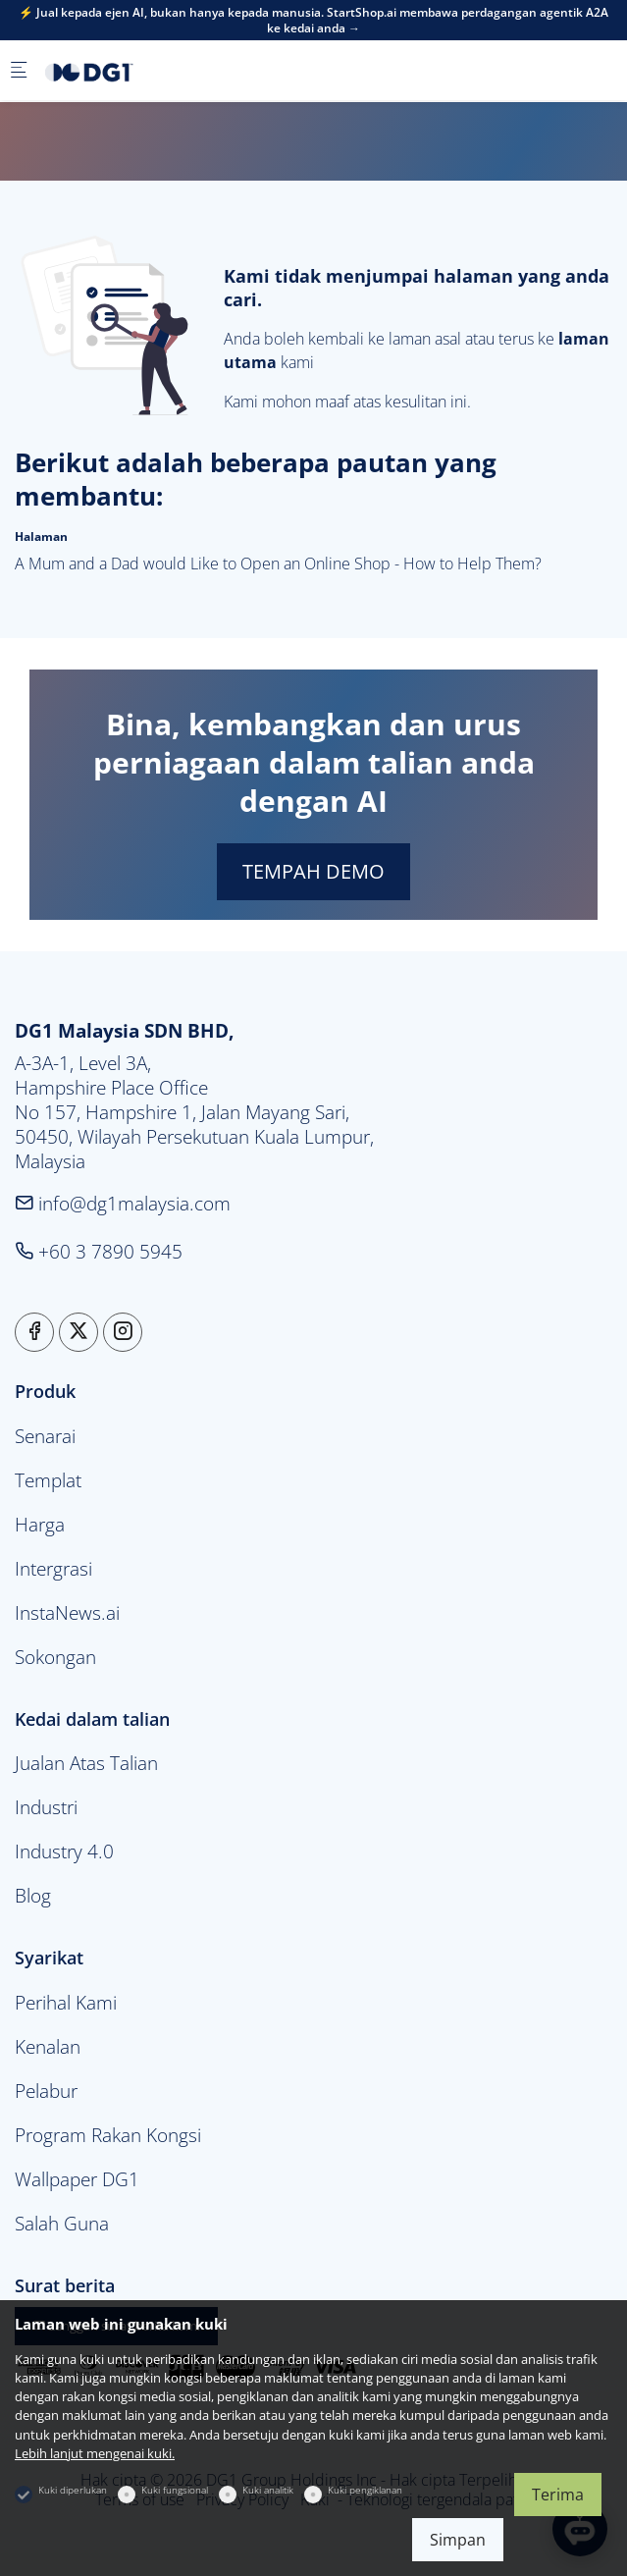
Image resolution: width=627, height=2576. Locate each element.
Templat (48, 1480)
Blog (33, 1895)
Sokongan (55, 1656)
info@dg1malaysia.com (123, 1203)
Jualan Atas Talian (86, 1762)
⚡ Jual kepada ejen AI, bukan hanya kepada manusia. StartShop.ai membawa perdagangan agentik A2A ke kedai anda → (313, 20)
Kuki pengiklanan (365, 2489)
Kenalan (47, 2046)
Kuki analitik (267, 2489)
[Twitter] (78, 1332)
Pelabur (46, 2090)
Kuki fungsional (174, 2489)
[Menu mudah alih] (18, 71)
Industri (46, 1807)
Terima (558, 2494)
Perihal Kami (66, 2002)
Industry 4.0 (64, 1851)
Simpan (458, 2539)
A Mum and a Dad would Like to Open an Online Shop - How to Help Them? (278, 563)
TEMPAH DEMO (313, 871)
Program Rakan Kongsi (108, 2134)
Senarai (45, 1435)
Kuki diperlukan (72, 2489)
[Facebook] (34, 1332)
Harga (40, 1524)
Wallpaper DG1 (77, 2179)
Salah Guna (62, 2223)
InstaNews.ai (67, 1612)
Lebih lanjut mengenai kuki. (95, 2453)
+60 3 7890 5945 (99, 1251)
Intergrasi (53, 1568)
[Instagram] (122, 1332)
